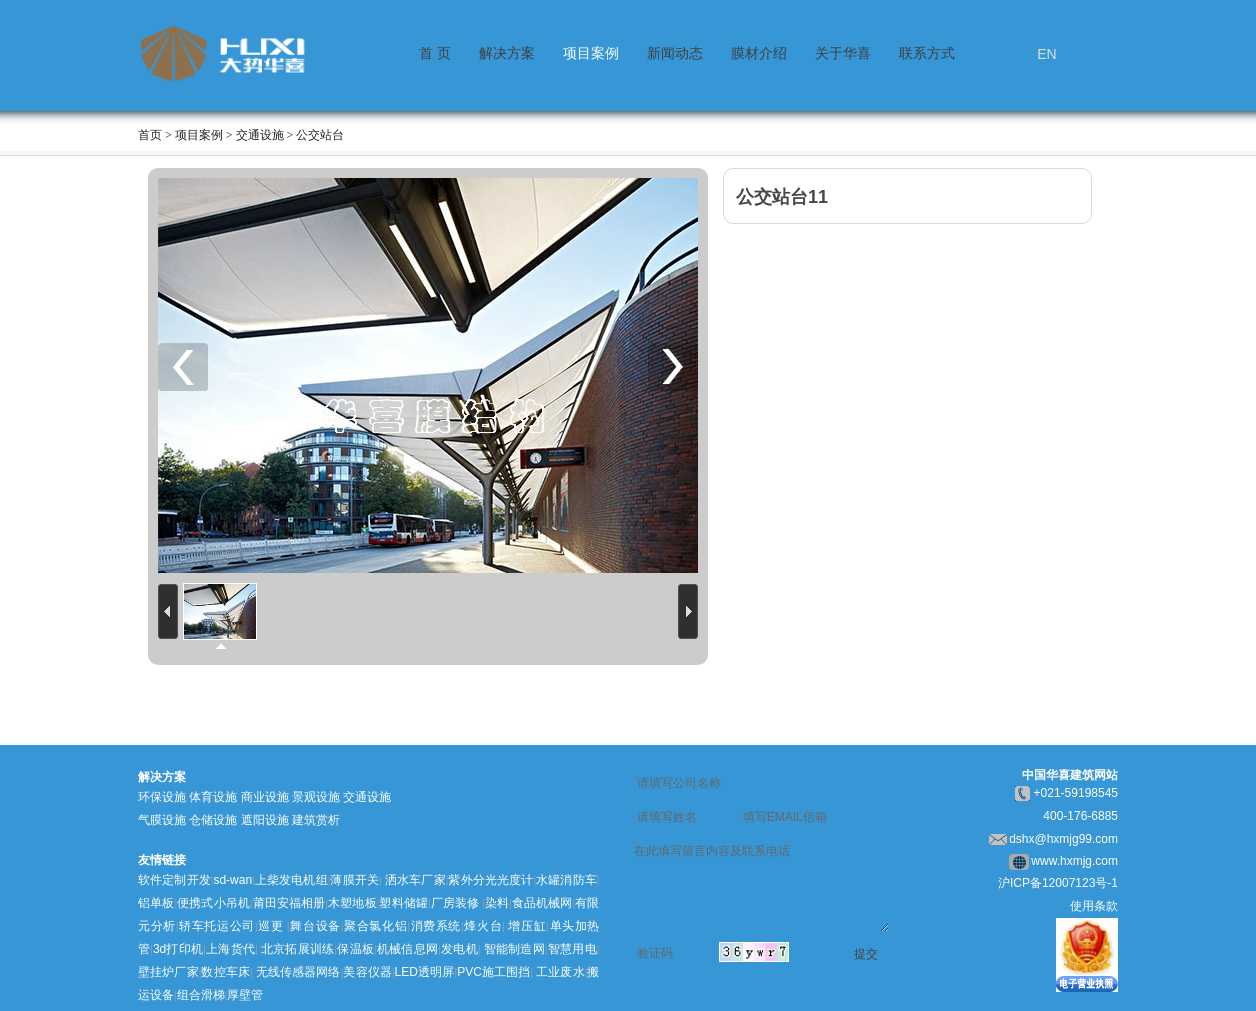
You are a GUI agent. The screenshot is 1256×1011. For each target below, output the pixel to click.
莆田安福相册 (289, 903)
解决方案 (507, 53)
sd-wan (232, 880)
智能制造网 (514, 949)
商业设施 (265, 797)
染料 (497, 903)
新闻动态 (675, 53)
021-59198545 (1079, 793)
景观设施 (316, 797)
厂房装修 (455, 903)
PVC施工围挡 (493, 972)
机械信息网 (408, 949)
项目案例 (591, 53)
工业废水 (560, 972)
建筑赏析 (316, 820)
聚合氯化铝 (375, 926)
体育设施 (213, 797)
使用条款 (1094, 906)
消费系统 (435, 926)
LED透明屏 (425, 972)
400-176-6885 (1080, 816)
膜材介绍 (759, 53)
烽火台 (483, 926)
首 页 (435, 53)
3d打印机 (178, 949)
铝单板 (156, 903)
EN (1046, 54)
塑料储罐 (403, 903)
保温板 (355, 949)
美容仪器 (367, 972)
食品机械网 (542, 903)
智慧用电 (571, 949)
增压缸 (527, 926)
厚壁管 (245, 995)
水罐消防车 (566, 880)
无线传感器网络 (298, 972)
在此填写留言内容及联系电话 (761, 886)
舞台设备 (315, 926)
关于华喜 (843, 53)
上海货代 (230, 949)
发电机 (459, 949)
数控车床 (225, 972)
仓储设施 (213, 820)
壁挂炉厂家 (168, 972)
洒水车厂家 (414, 880)
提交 (866, 954)
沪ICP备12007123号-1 (1058, 883)
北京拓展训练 (298, 949)
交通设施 (367, 797)
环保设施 (162, 797)
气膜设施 (162, 820)
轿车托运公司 (217, 926)
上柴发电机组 (291, 880)
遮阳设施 (265, 820)
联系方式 (927, 53)
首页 (150, 135)
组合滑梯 (201, 995)
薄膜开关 (354, 880)
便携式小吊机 (213, 903)
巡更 (271, 926)
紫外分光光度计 (490, 880)
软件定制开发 (174, 880)
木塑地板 (352, 903)
